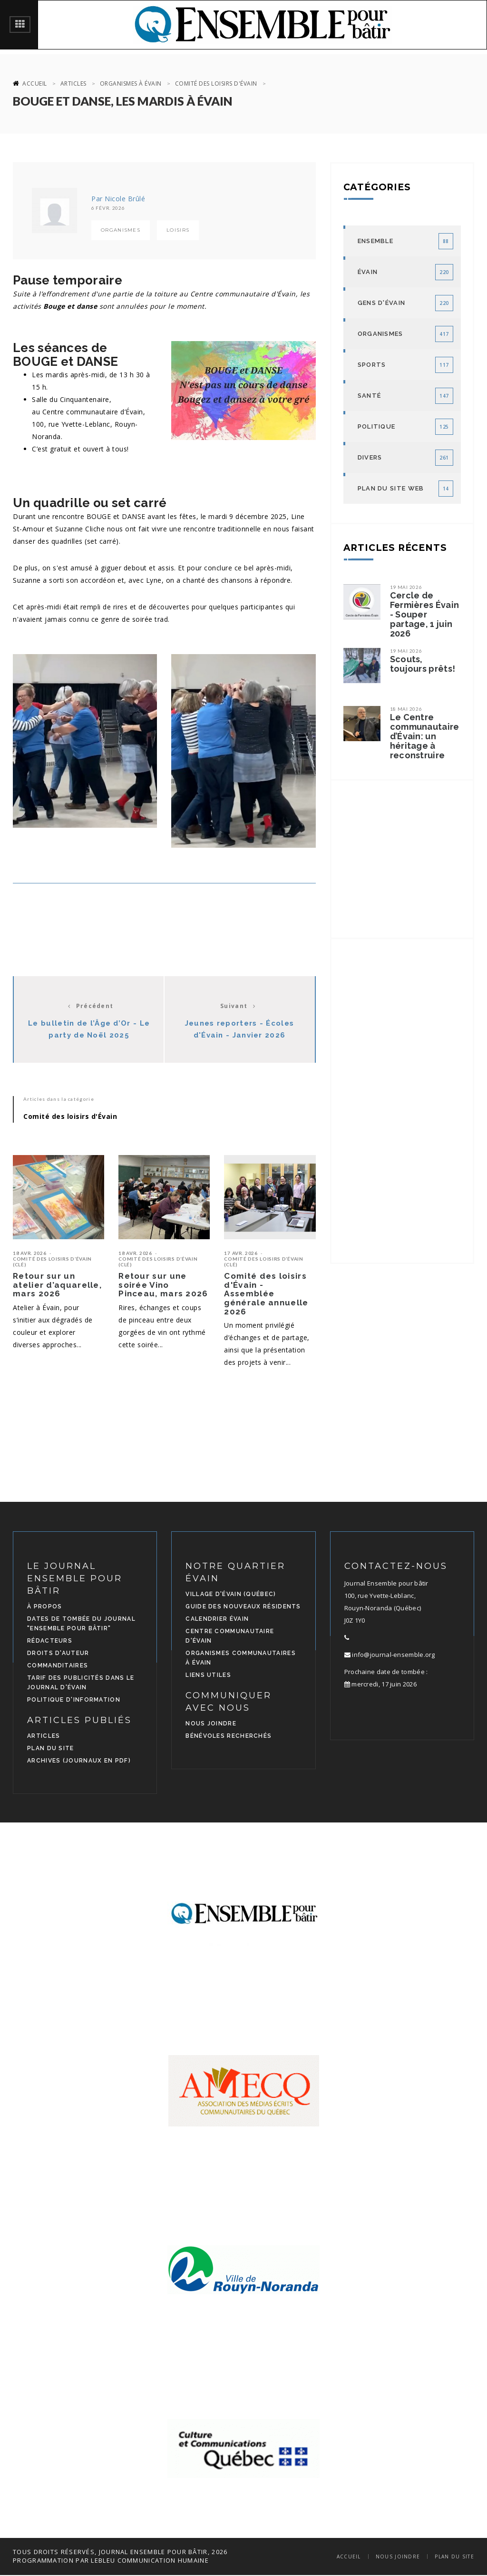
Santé (369, 395)
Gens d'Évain (382, 302)
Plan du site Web (391, 488)
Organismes (120, 230)
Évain (368, 271)
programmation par (51, 2560)
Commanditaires (57, 1665)
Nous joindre (210, 1723)
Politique (377, 426)
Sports (372, 364)
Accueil (34, 83)
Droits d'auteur (58, 1653)
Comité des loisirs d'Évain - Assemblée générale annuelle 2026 (266, 1293)
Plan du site (50, 1748)
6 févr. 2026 (108, 208)
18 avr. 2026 (29, 1253)
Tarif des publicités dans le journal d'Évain (80, 1683)
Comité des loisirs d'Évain (216, 83)
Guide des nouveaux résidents (243, 1606)
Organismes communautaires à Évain (240, 1658)
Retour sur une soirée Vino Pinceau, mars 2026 (163, 1284)
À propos (44, 1606)
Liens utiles (208, 1675)
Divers (370, 457)
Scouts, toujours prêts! (423, 664)
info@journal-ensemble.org (389, 1654)
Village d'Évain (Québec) (230, 1594)
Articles (73, 83)
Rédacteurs (49, 1640)
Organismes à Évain (131, 83)
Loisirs (177, 230)
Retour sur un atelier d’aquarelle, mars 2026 (57, 1284)
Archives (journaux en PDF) (79, 1760)
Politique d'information (73, 1699)
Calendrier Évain (217, 1619)
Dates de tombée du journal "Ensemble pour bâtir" (81, 1624)
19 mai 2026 (406, 587)
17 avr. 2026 (240, 1253)
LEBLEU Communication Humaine (149, 2560)
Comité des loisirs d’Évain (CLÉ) (52, 1261)
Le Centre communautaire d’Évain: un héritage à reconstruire (424, 736)
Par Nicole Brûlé (118, 198)
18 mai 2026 (406, 709)
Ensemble (375, 241)
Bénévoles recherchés (228, 1736)
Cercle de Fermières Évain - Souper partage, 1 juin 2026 (424, 614)
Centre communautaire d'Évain (229, 1636)
